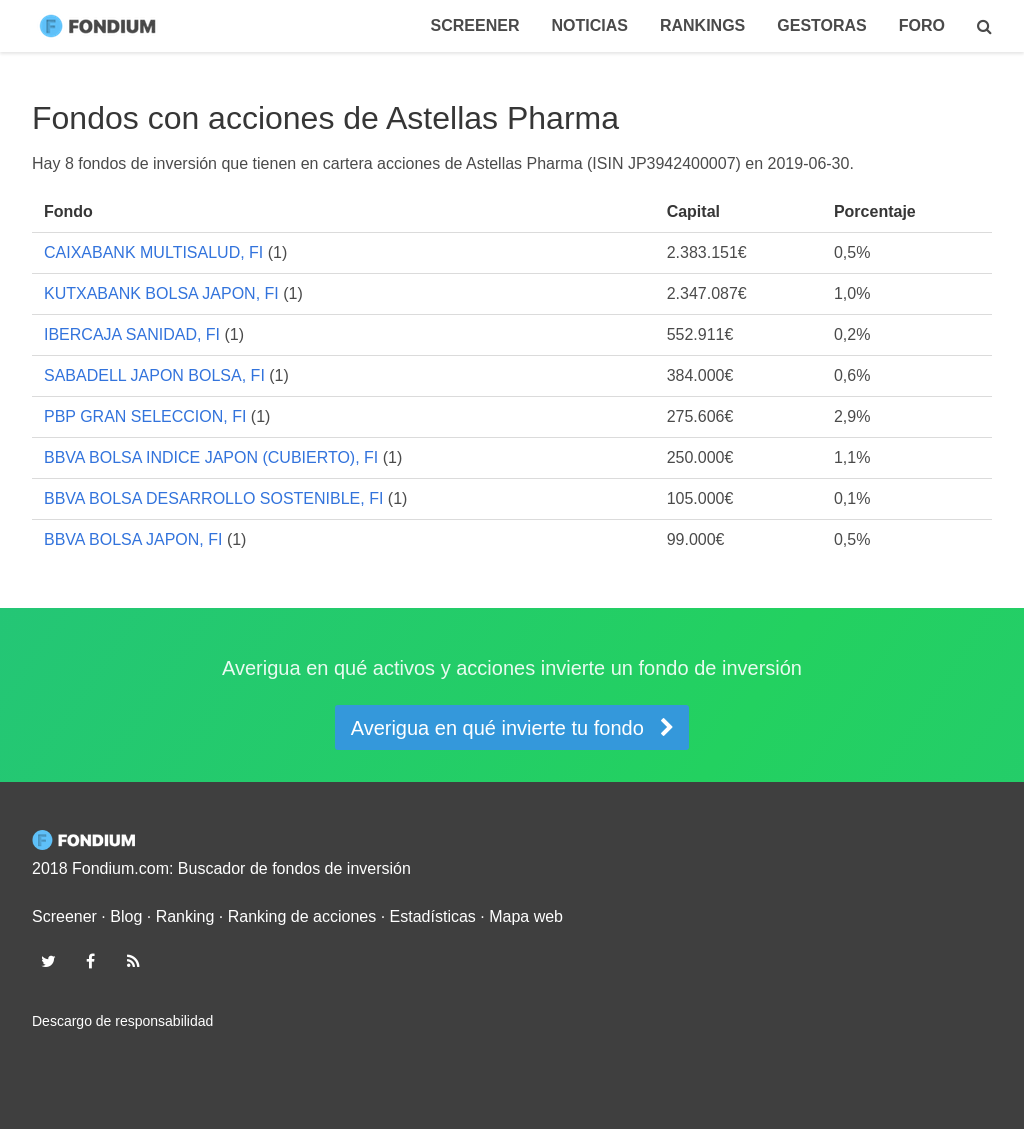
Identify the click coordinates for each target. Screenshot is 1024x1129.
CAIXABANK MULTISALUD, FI (153, 252)
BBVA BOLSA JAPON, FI (133, 539)
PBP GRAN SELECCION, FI (145, 416)
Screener (475, 25)
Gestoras (822, 25)
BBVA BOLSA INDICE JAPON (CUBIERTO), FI (211, 457)
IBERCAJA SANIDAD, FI (132, 334)
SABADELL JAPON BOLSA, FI (154, 375)
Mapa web (526, 916)
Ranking (185, 916)
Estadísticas (433, 916)
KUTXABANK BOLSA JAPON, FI (161, 293)
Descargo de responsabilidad (122, 1021)
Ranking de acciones (302, 916)
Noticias (589, 25)
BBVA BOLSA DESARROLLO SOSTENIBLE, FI (213, 498)
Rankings (702, 25)
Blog (126, 916)
